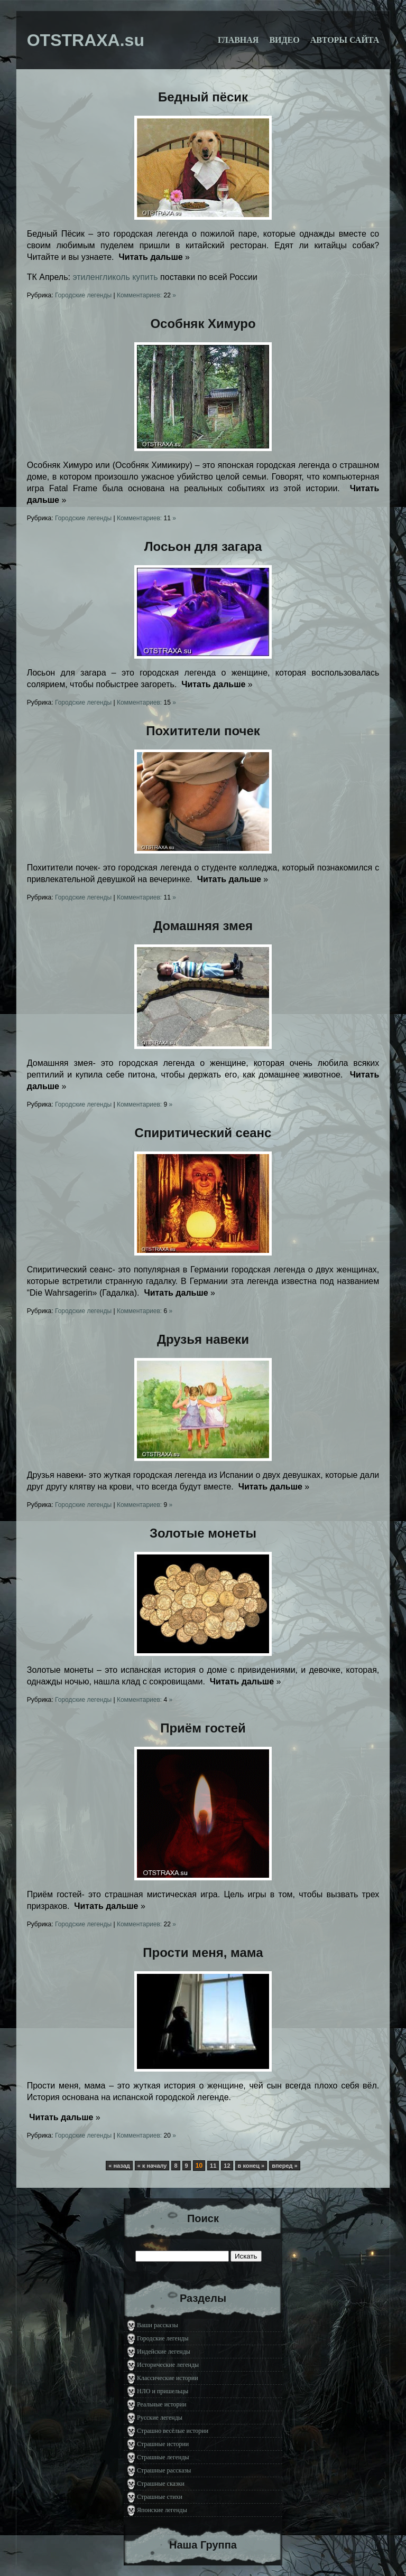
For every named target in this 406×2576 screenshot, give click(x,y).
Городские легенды (83, 295)
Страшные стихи (159, 2496)
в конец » (251, 2165)
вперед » (285, 2165)
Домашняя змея (203, 926)
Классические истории (167, 2378)
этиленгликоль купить (115, 277)
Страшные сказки (160, 2483)
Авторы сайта (345, 39)
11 (213, 2165)
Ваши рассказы (157, 2325)
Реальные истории (161, 2404)
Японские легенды (162, 2510)
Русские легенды (159, 2417)
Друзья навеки (203, 1339)
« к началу (152, 2165)
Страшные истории (163, 2444)
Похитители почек (203, 731)
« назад (119, 2165)
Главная (238, 39)
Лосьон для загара (203, 546)
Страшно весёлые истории (172, 2430)
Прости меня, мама (203, 1952)
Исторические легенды (168, 2364)
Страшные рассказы (164, 2470)
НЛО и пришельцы (162, 2391)
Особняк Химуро (202, 323)
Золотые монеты (203, 1533)
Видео (284, 39)
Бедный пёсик (203, 97)
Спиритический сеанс (203, 1133)
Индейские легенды (163, 2351)
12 (227, 2165)
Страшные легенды (163, 2457)
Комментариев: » (146, 295)
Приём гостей (203, 1728)
